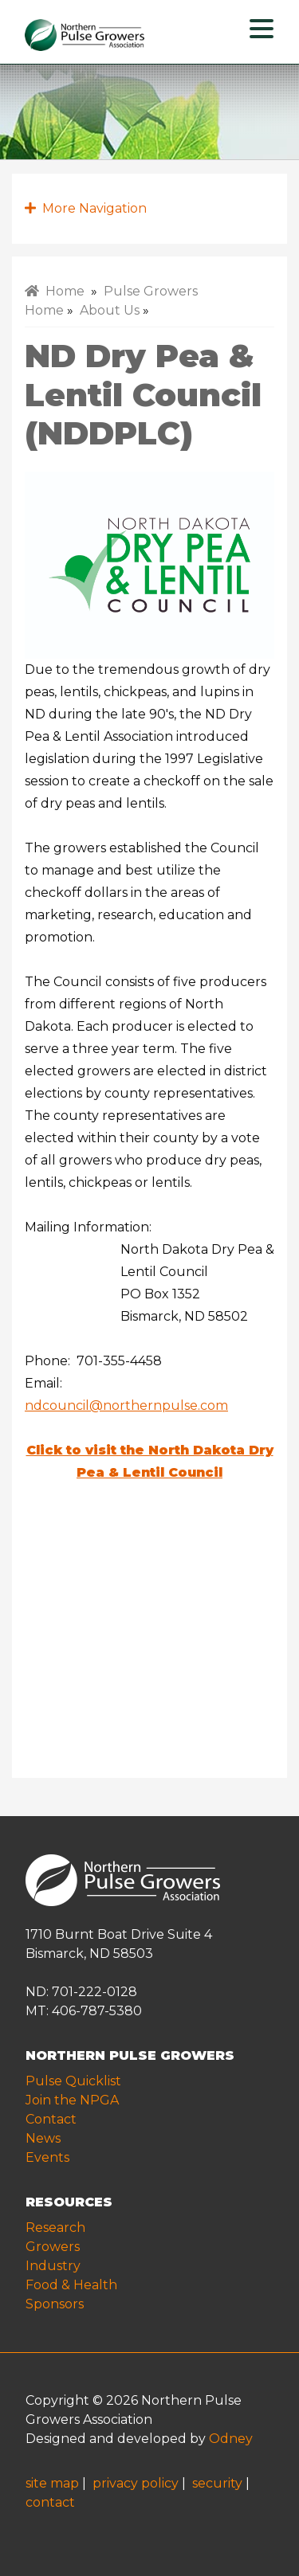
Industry (53, 2265)
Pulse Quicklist (73, 2081)
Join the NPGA (72, 2100)
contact (50, 2502)
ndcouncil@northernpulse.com (126, 1405)
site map (52, 2483)
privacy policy (135, 2483)
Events (47, 2157)
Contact (51, 2119)
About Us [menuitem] (110, 310)
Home (55, 291)
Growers (53, 2246)
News (43, 2138)
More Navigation (86, 208)
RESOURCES (69, 2202)
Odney (231, 2438)
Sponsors (55, 2304)
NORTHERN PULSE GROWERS (130, 2055)
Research (55, 2227)
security (217, 2483)
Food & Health (71, 2284)
